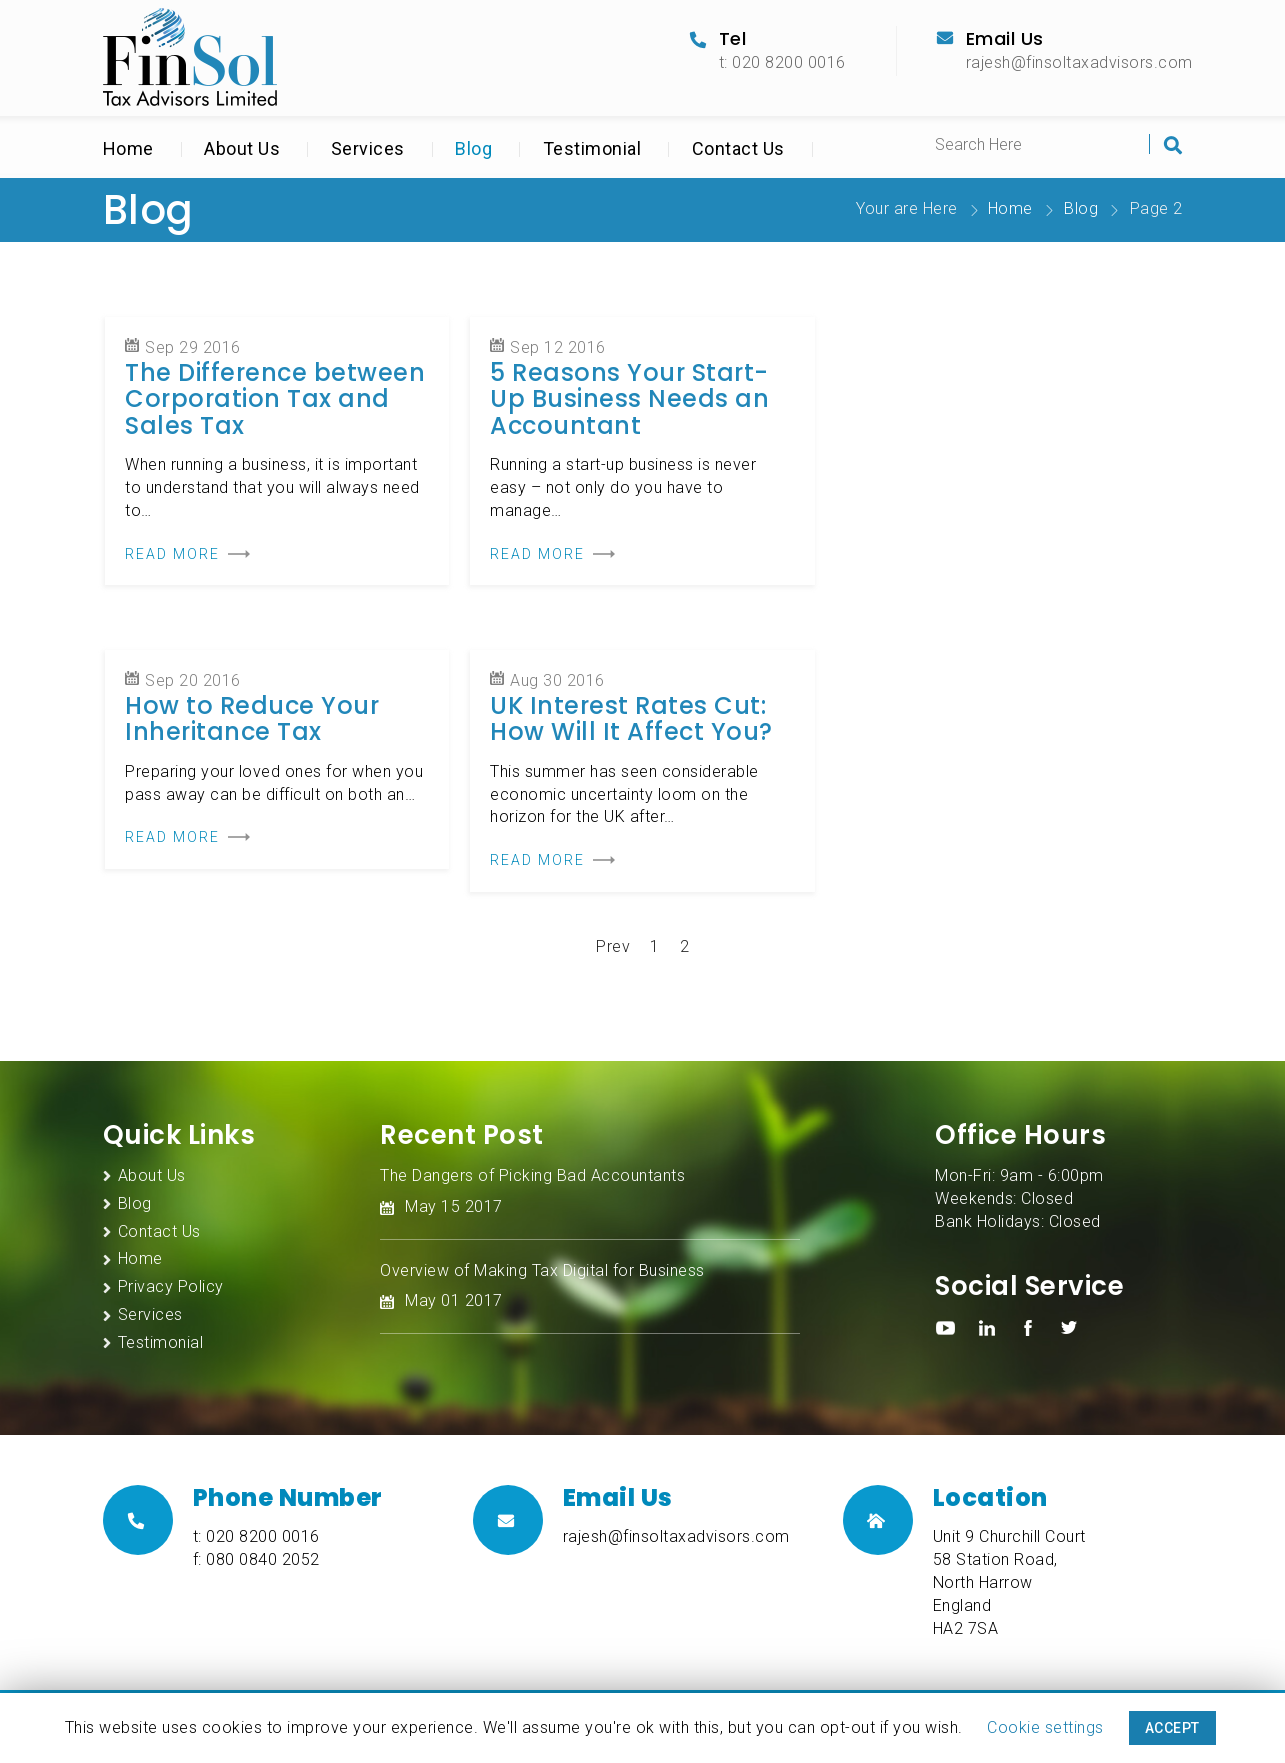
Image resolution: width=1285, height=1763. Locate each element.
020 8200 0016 (263, 1536)
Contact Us (738, 148)
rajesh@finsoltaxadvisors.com (1079, 62)
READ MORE (172, 554)
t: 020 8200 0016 (782, 62)
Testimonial (592, 148)
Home (128, 148)
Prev (613, 946)
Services (368, 148)
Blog (473, 148)
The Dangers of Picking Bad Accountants (532, 1175)
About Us (242, 148)
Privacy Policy (171, 1286)
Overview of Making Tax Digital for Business (542, 1270)
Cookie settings (1045, 1727)
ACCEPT (1172, 1728)
